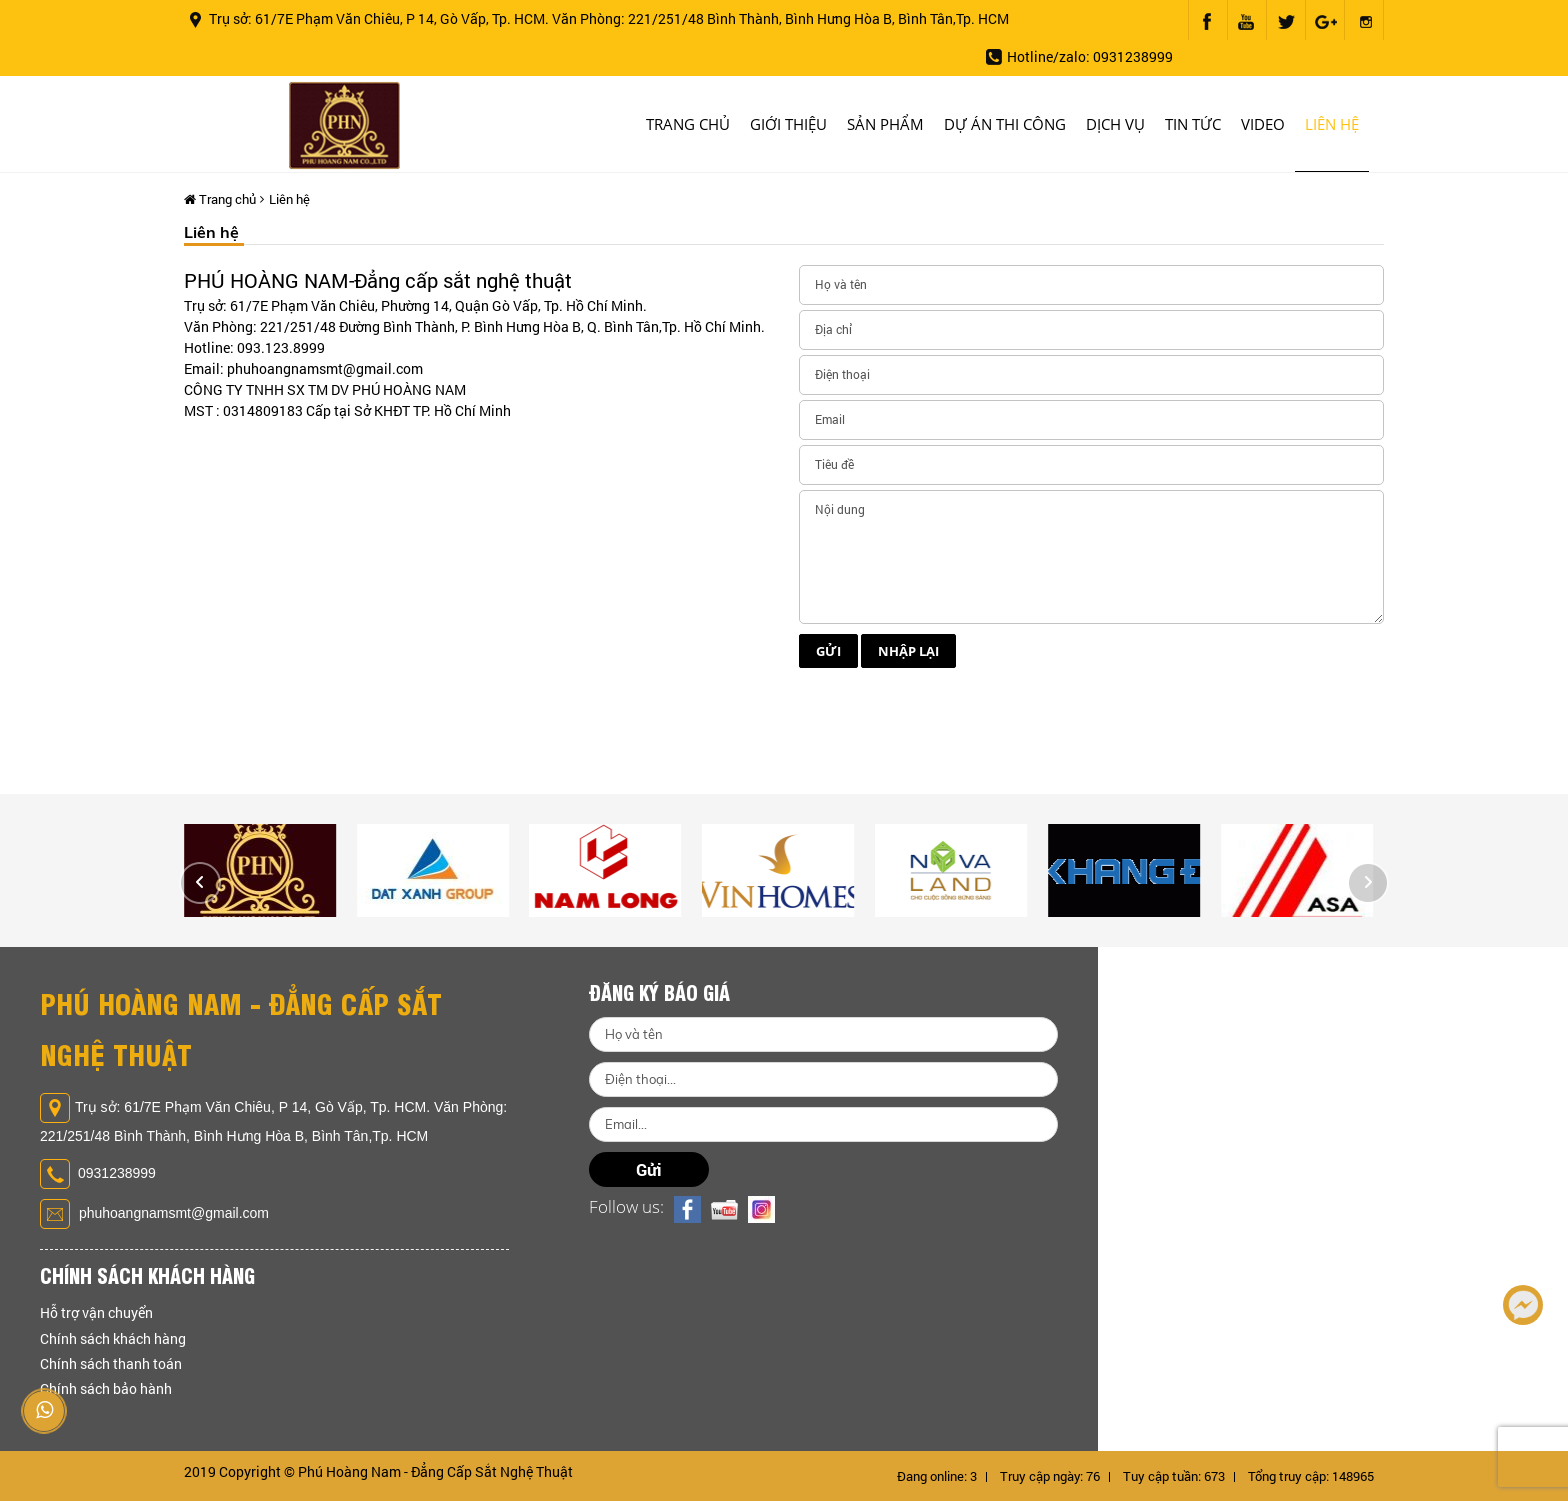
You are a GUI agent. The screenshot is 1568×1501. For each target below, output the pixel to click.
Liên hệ (1332, 124)
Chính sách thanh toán (111, 1363)
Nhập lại (908, 675)
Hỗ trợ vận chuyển (96, 1312)
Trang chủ (688, 124)
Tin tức (1193, 124)
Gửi (828, 675)
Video (1263, 124)
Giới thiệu (788, 124)
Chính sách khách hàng (113, 1338)
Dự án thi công (1005, 124)
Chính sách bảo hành (106, 1388)
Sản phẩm (885, 124)
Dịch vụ (1115, 124)
